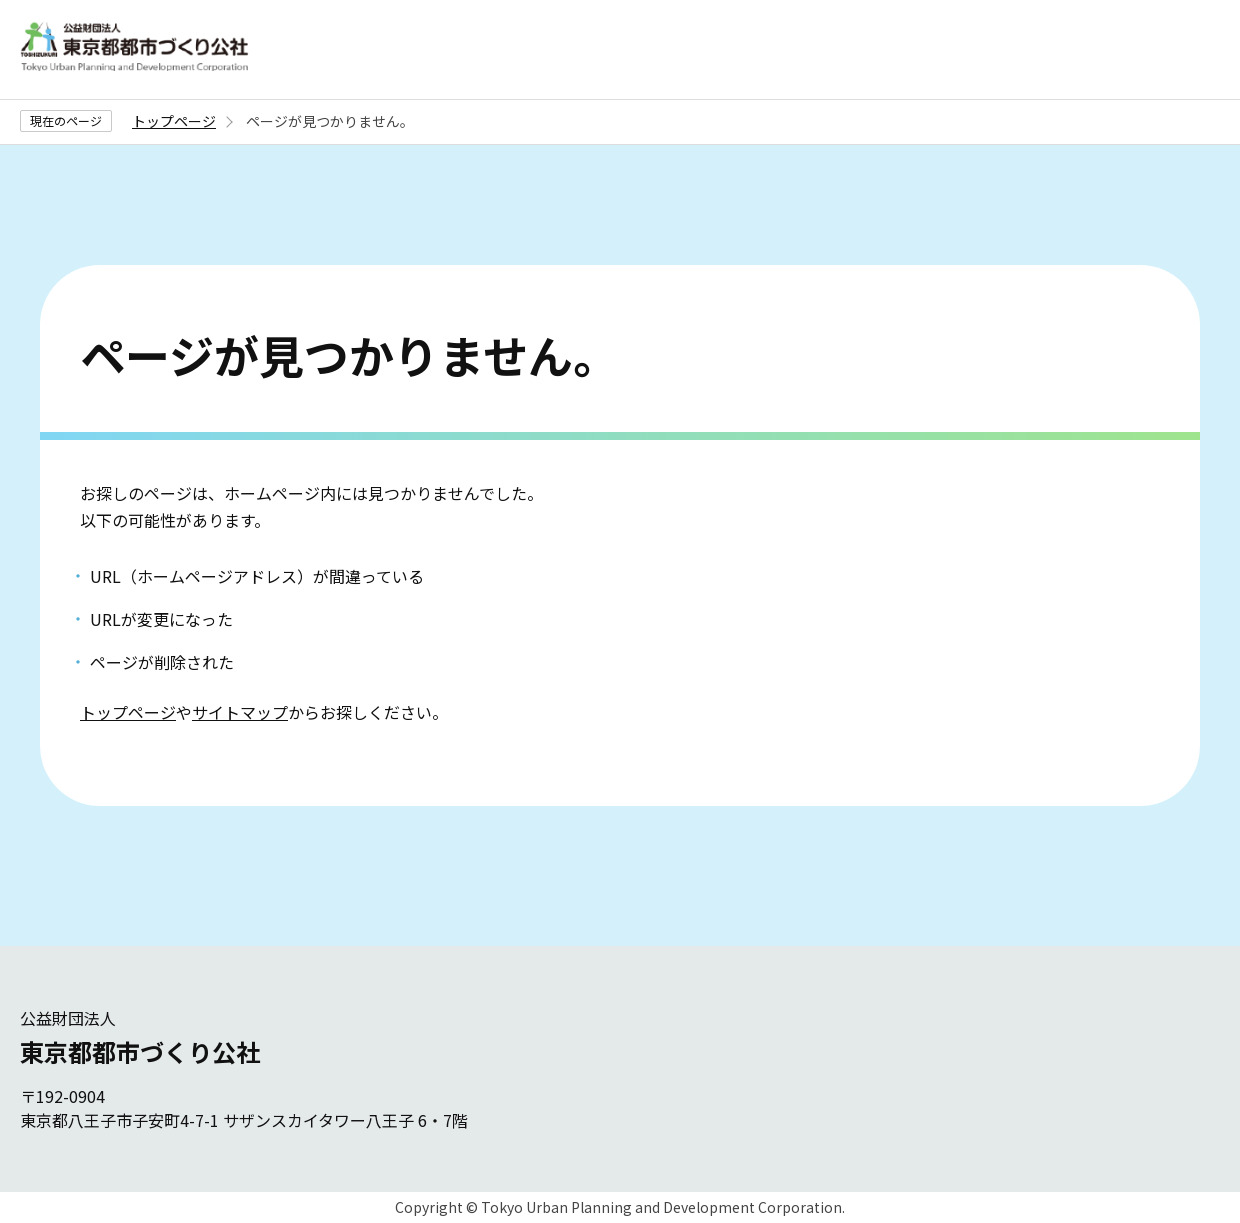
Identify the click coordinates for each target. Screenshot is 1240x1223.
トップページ (174, 121)
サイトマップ (240, 712)
